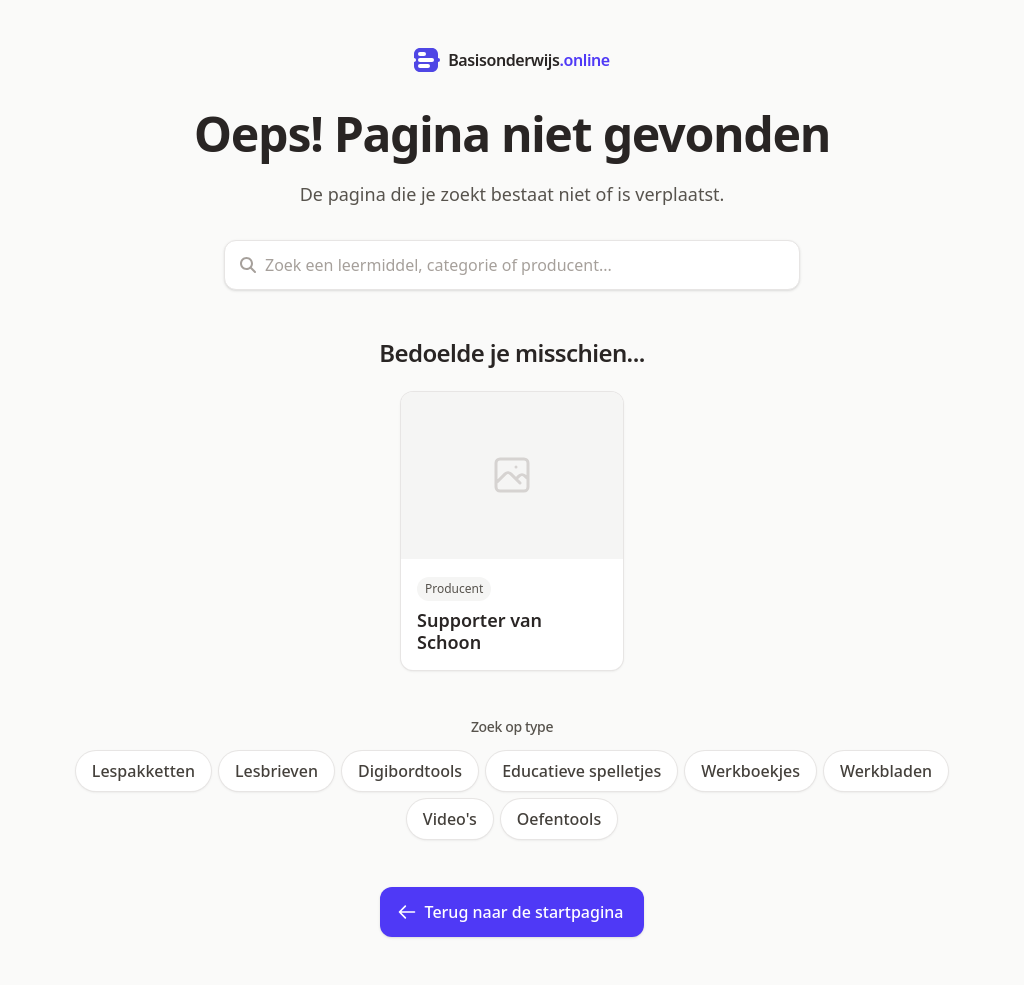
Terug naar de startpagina (510, 912)
